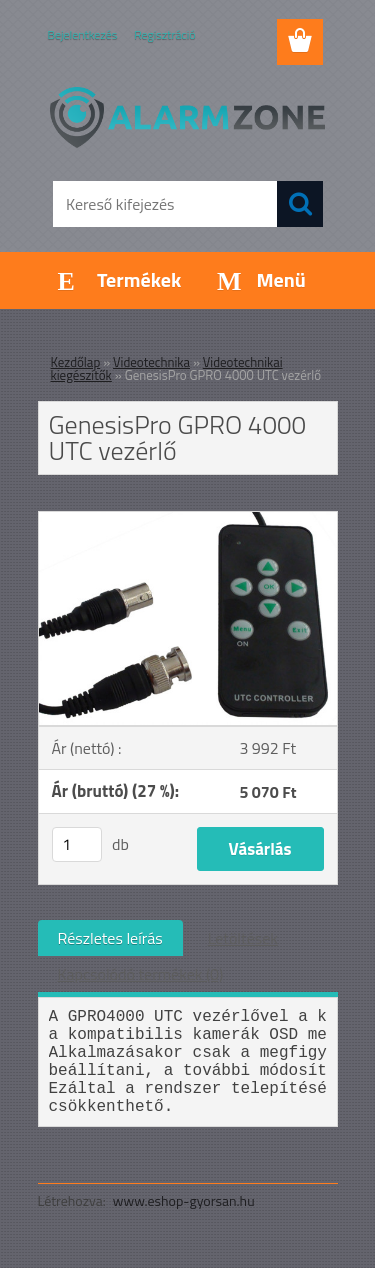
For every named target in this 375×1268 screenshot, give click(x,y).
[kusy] (77, 844)
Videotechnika (151, 362)
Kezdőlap (76, 362)
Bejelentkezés (83, 34)
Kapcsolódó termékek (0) (141, 974)
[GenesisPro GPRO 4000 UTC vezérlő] (188, 520)
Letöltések (243, 938)
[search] (300, 204)
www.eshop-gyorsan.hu (184, 1200)
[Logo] (187, 117)
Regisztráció (164, 34)
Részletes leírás (110, 938)
